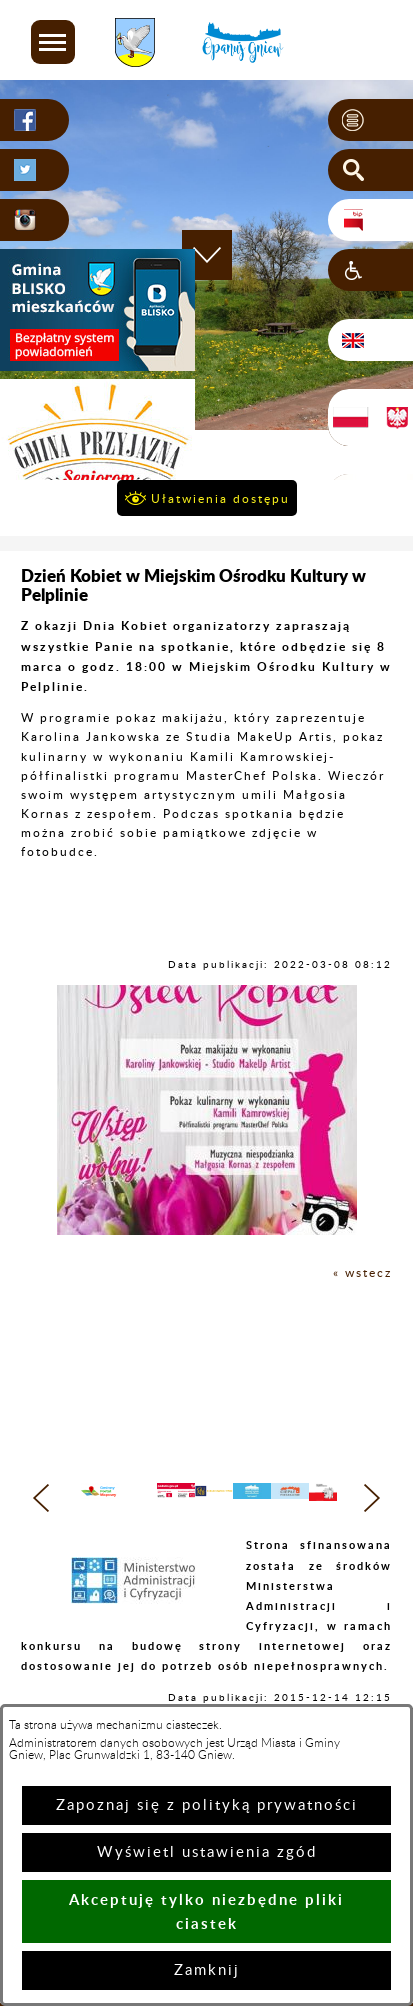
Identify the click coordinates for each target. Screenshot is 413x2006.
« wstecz (362, 1273)
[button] (53, 42)
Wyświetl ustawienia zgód (207, 1852)
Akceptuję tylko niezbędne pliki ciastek (206, 1911)
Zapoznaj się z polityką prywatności (207, 1805)
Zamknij (207, 1970)
